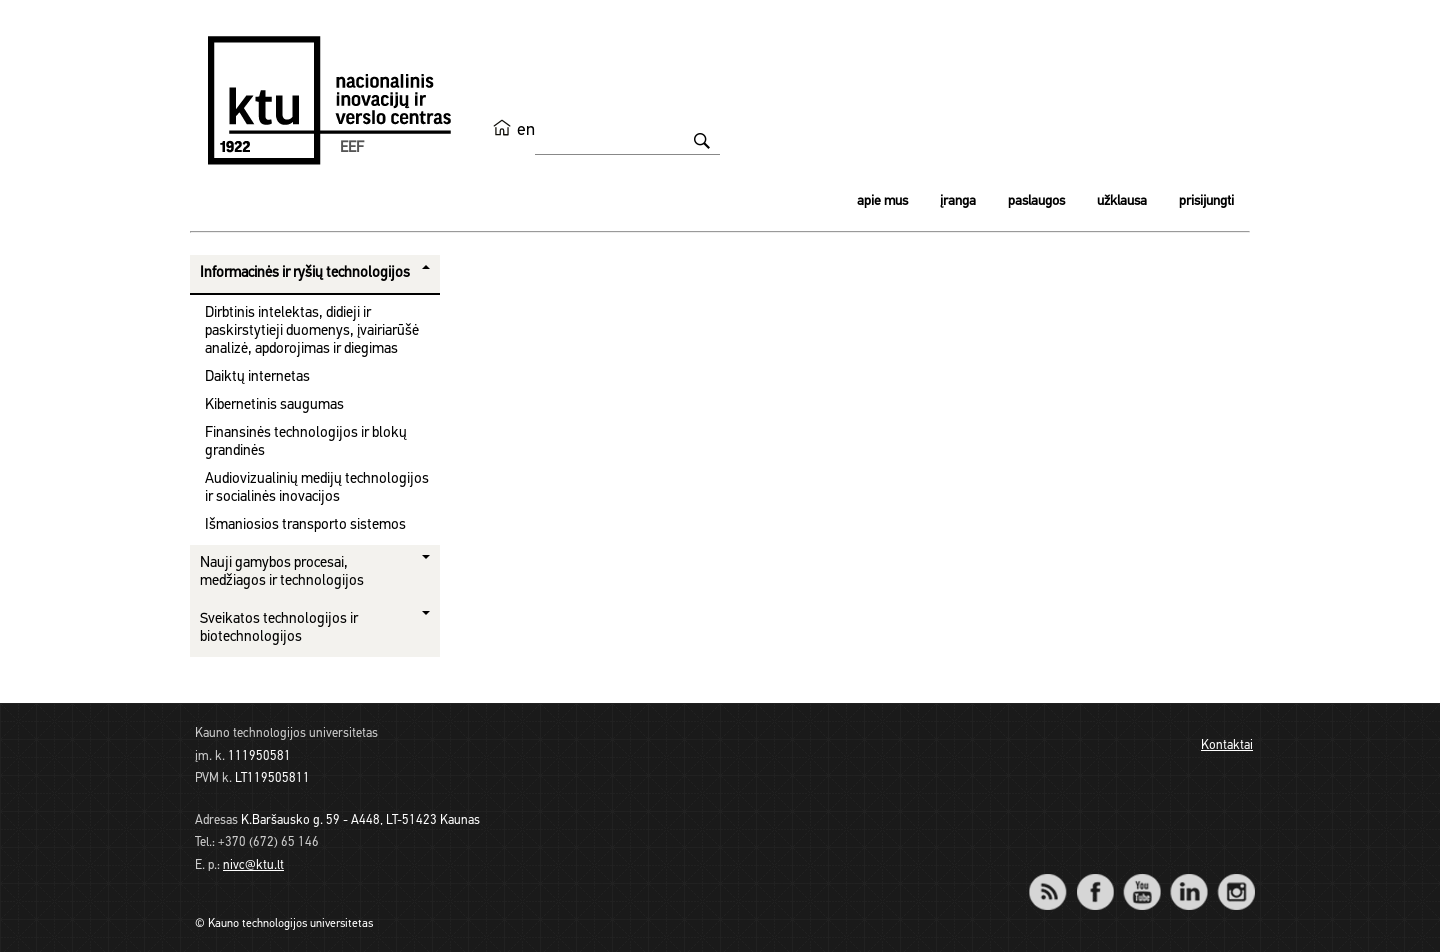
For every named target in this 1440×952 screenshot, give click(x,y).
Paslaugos (1036, 201)
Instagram (1235, 878)
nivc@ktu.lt (253, 865)
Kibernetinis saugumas (274, 405)
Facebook (1094, 878)
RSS (1056, 878)
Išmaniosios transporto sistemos (305, 525)
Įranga (958, 201)
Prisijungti (1206, 201)
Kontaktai (1227, 745)
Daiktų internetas (257, 377)
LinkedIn (1188, 878)
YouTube (1141, 878)
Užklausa (1122, 201)
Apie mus (882, 201)
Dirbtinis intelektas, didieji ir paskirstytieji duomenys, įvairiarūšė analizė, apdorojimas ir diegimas (312, 331)
